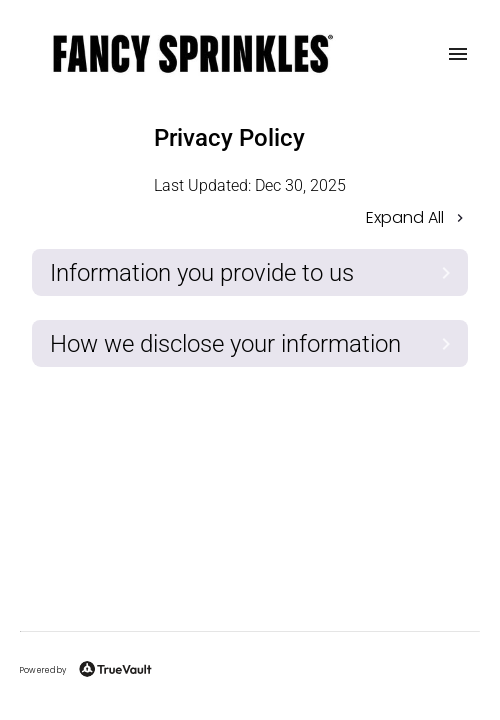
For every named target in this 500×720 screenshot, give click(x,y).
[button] (250, 219)
